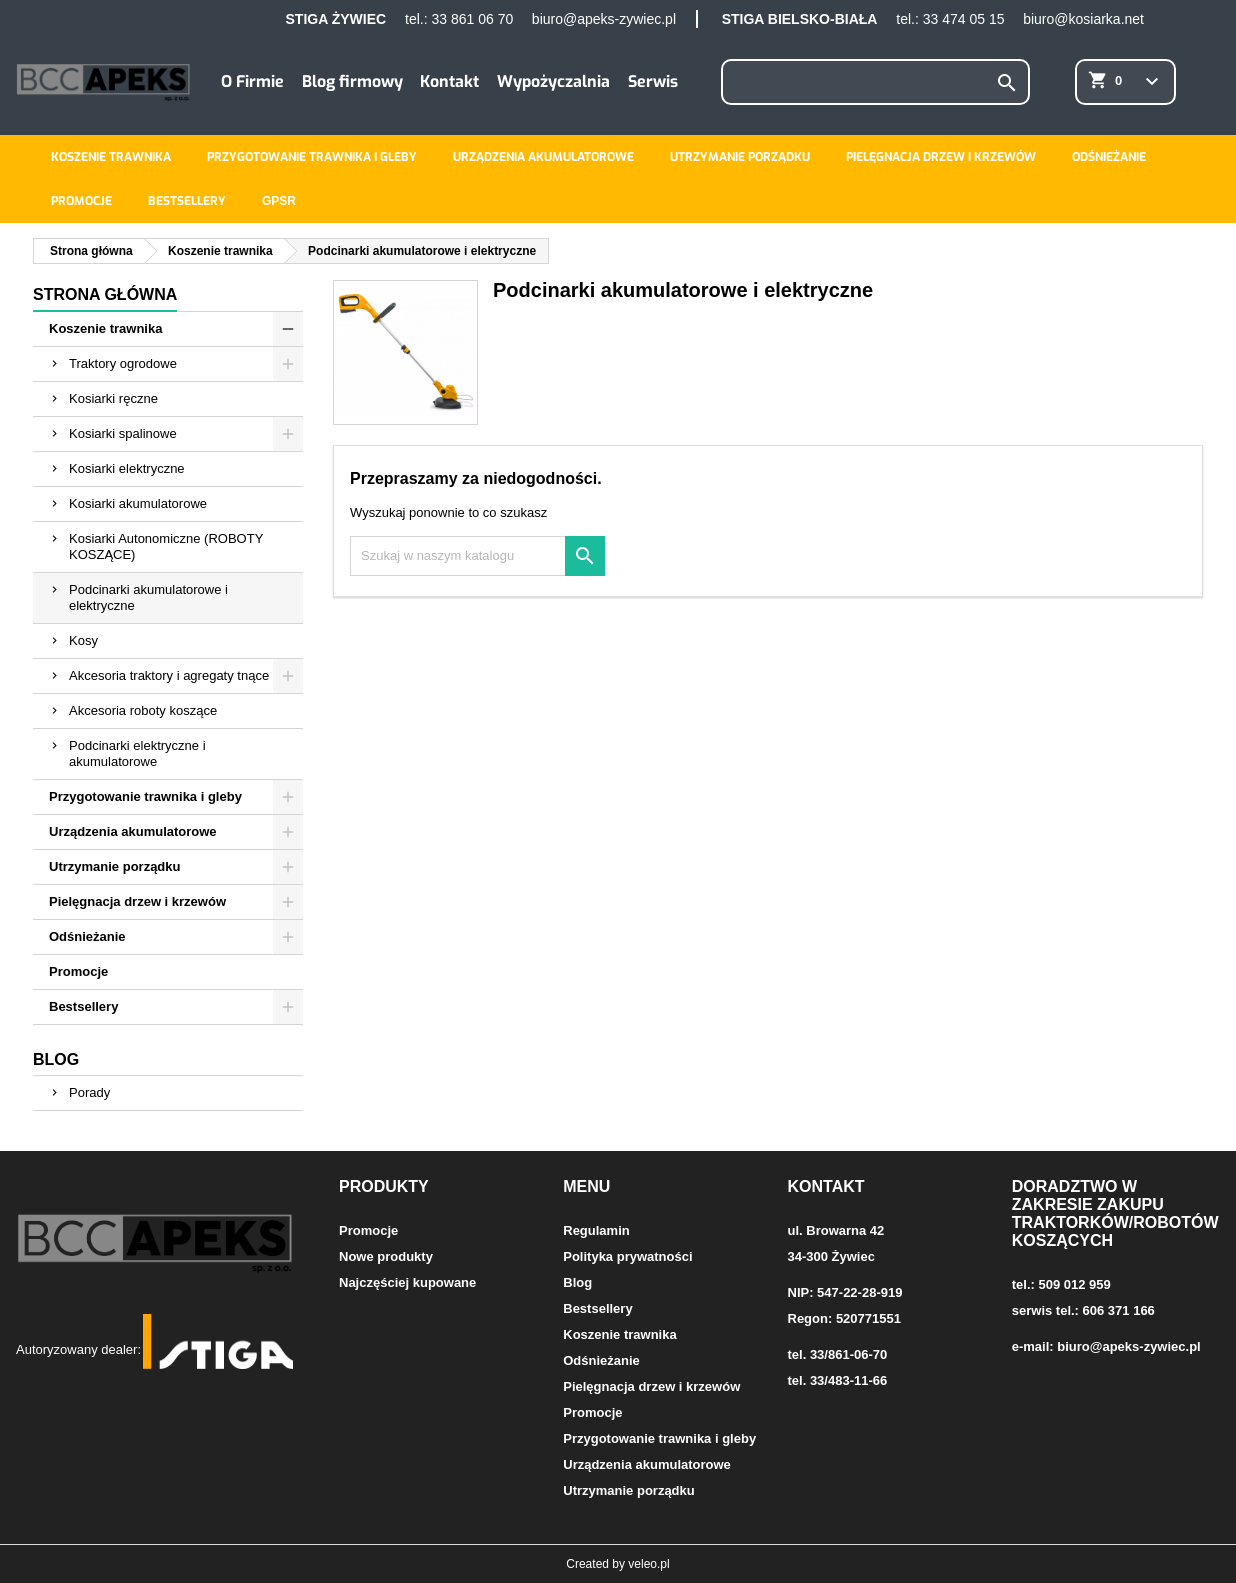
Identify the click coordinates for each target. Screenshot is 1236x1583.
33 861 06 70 (472, 19)
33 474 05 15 (964, 19)
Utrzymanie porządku (740, 157)
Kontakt (449, 81)
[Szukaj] (875, 82)
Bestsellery (187, 201)
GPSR (279, 201)
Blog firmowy (352, 81)
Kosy (83, 640)
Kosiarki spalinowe (123, 433)
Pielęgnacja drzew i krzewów (941, 157)
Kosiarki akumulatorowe (138, 503)
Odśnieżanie (1109, 157)
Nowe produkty (386, 1256)
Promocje (81, 201)
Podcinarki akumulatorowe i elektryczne (148, 597)
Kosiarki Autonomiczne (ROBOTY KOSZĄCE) (166, 546)
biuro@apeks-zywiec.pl (604, 19)
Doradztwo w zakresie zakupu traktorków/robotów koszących (1115, 1213)
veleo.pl (648, 1564)
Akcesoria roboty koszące (143, 710)
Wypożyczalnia (553, 81)
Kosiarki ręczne (113, 398)
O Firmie (252, 81)
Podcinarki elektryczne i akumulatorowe (137, 753)
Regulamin (596, 1230)
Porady (89, 1092)
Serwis (653, 81)
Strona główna (105, 294)
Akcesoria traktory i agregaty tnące (169, 675)
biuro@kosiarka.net (1083, 19)
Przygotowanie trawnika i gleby (312, 157)
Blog (56, 1059)
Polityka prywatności (627, 1256)
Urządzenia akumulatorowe (543, 157)
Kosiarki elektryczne (127, 468)
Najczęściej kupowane (407, 1282)
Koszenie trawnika (111, 157)
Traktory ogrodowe (123, 363)
